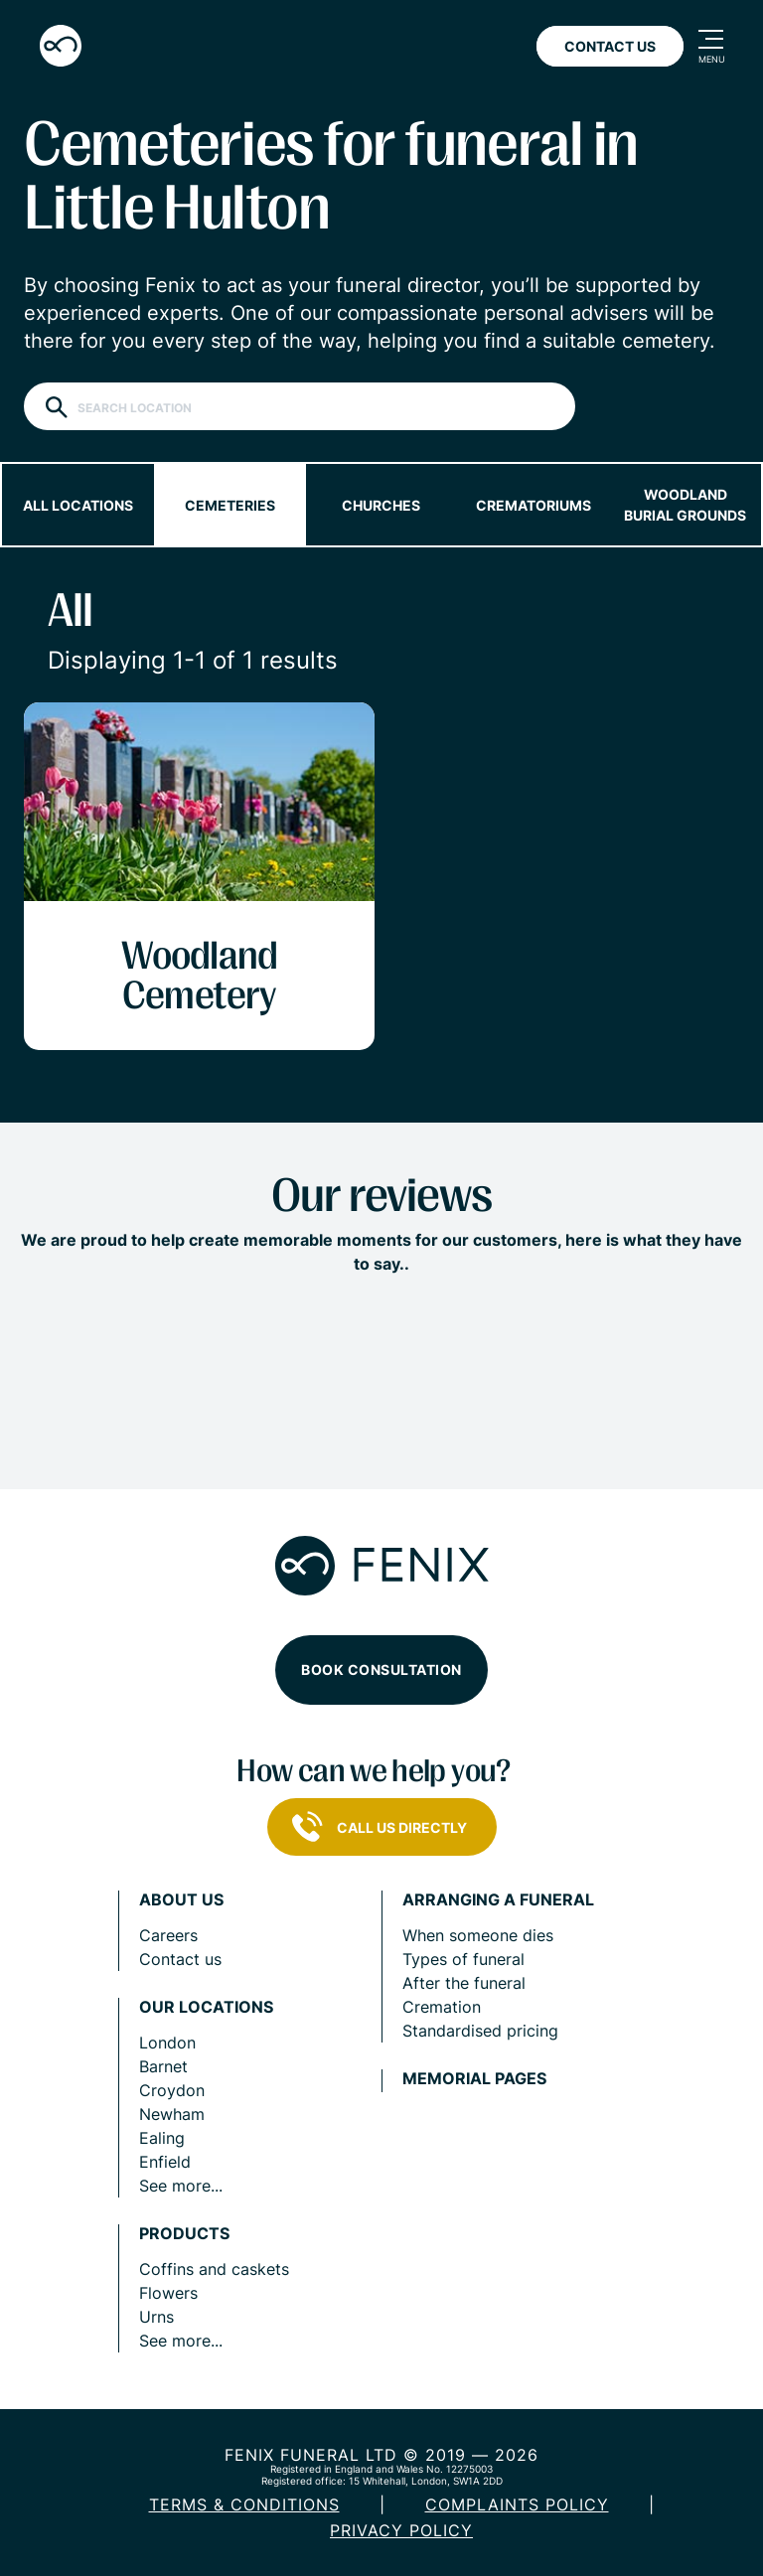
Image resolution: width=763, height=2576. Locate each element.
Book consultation (381, 1669)
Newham (172, 2114)
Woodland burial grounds (685, 505)
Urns (156, 2317)
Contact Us (610, 46)
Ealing (162, 2138)
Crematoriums (533, 505)
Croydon (172, 2090)
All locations (78, 505)
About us (181, 1900)
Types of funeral (463, 1959)
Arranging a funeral (498, 1900)
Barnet (163, 2066)
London (167, 2042)
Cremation (441, 2007)
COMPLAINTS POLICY (517, 2504)
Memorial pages (474, 2078)
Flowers (168, 2293)
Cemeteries (230, 505)
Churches (381, 505)
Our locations (206, 2007)
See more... (181, 2186)
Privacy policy (401, 2530)
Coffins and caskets (214, 2269)
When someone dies (477, 1935)
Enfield (165, 2162)
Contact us (180, 1959)
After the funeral (464, 1983)
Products (184, 2233)
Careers (168, 1935)
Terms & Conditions (244, 2504)
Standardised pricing (480, 2031)
